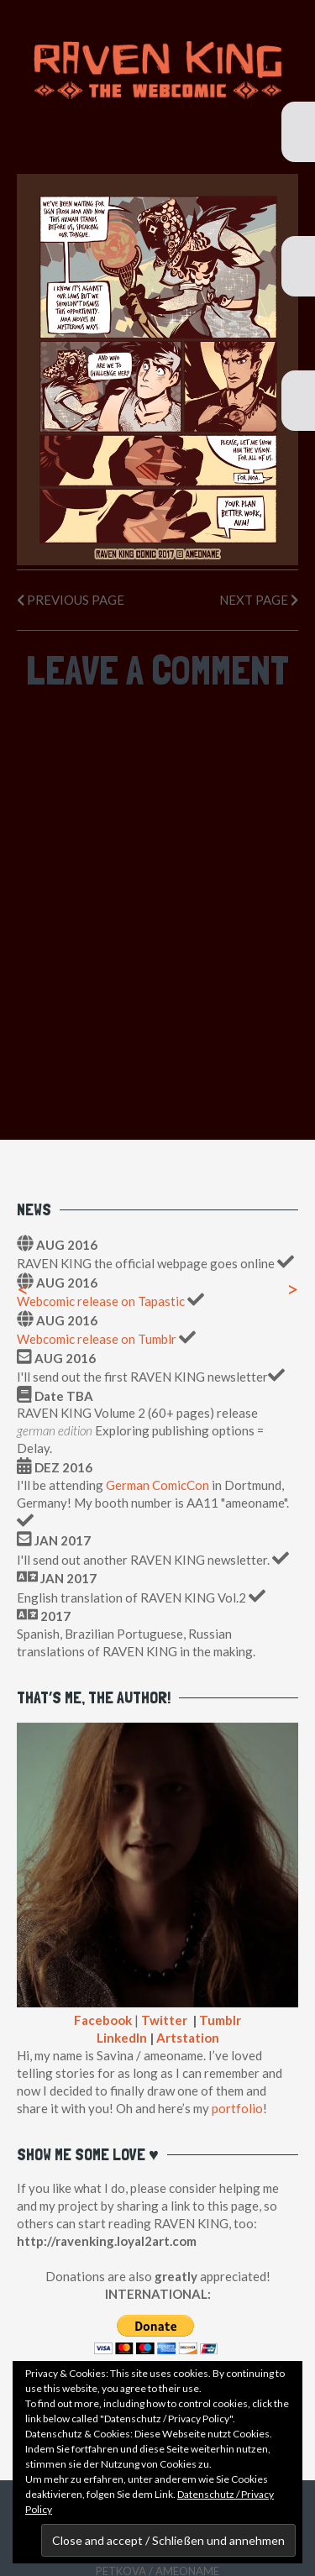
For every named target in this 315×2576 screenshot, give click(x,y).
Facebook (103, 2020)
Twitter (164, 2020)
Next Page (258, 599)
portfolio (237, 2108)
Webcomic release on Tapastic (102, 1301)
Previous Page (70, 599)
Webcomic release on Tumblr (96, 1338)
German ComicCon (157, 1485)
